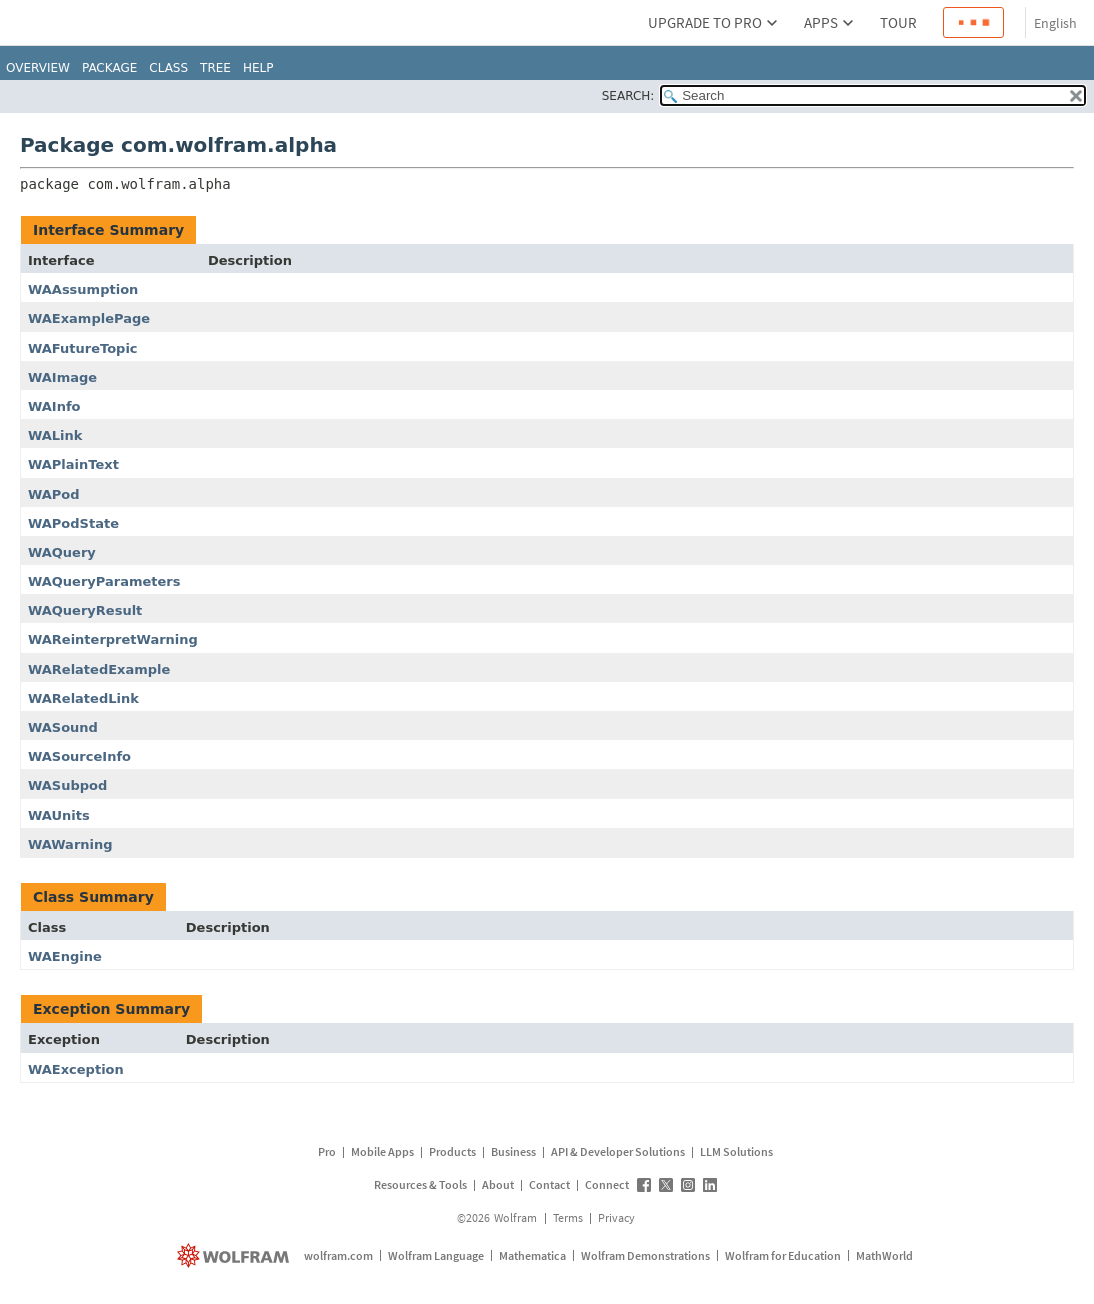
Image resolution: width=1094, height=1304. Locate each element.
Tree (215, 68)
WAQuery (62, 552)
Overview (38, 68)
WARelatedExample (99, 669)
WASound (63, 727)
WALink (55, 435)
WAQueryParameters (104, 581)
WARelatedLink (83, 698)
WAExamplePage (89, 318)
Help (258, 68)
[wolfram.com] (235, 1255)
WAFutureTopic (83, 348)
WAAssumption (83, 289)
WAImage (62, 377)
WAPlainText (73, 464)
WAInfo (54, 406)
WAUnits (59, 815)
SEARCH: (628, 96)
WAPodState (73, 523)
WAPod (54, 494)
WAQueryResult (85, 610)
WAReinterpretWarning (113, 639)
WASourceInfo (79, 756)
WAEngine (65, 956)
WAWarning (70, 844)
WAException (76, 1069)
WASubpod (67, 785)
